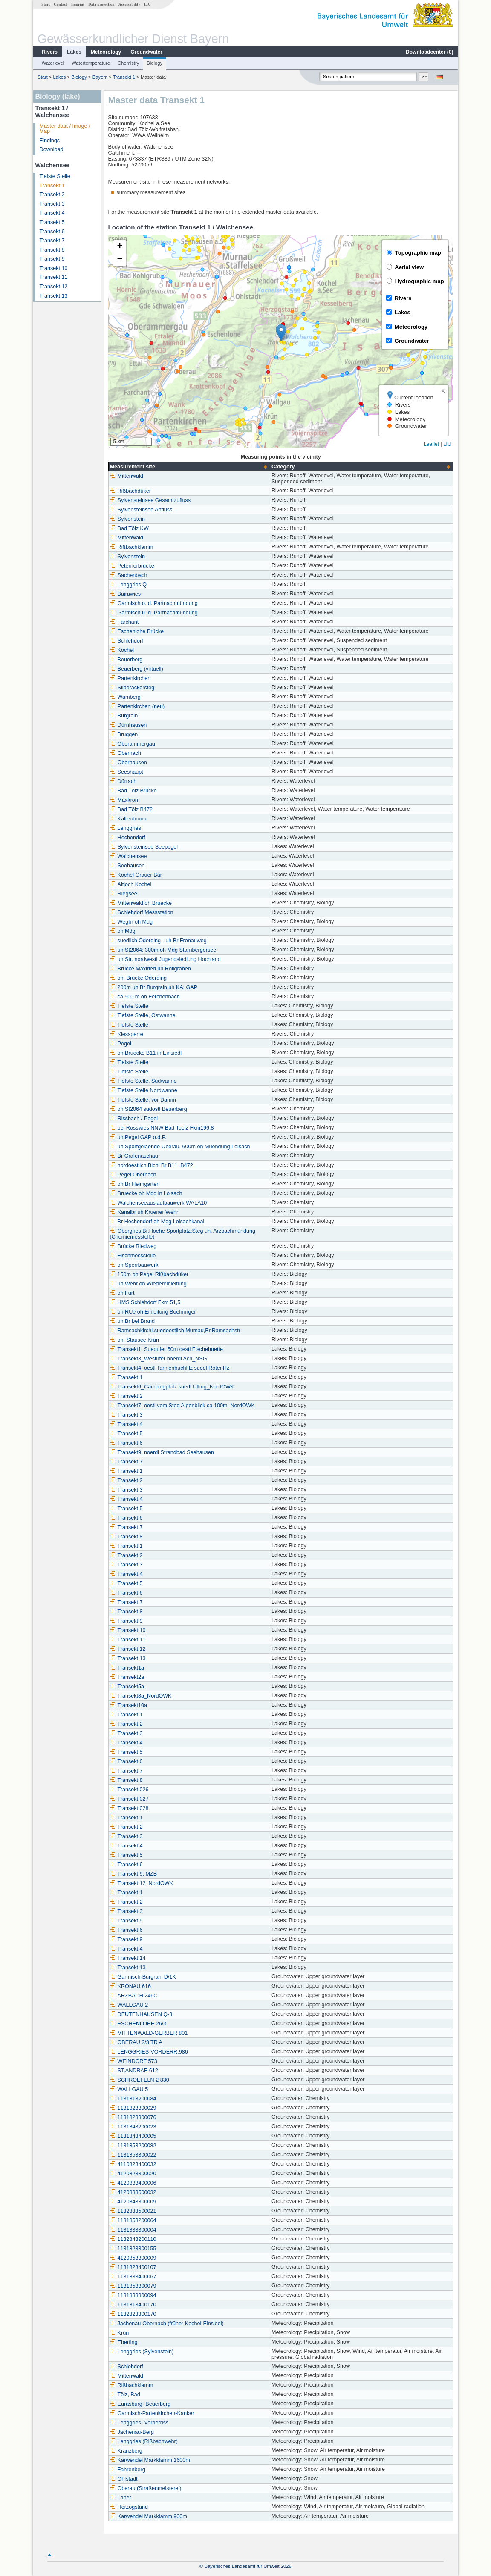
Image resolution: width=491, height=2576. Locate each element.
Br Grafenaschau (134, 1156)
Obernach (125, 753)
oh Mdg (123, 931)
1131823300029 (133, 2108)
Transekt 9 (52, 259)
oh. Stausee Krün (134, 1340)
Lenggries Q (128, 585)
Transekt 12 (54, 287)
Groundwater (146, 52)
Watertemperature (91, 63)
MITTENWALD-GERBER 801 (149, 2033)
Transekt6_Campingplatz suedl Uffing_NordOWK (172, 1387)
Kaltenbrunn (128, 819)
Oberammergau (132, 744)
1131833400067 (133, 2277)
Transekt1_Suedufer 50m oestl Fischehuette (166, 1349)
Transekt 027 (129, 1799)
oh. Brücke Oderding (138, 978)
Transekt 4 (52, 213)
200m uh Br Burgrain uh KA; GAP (154, 987)
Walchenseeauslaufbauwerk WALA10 (158, 1203)
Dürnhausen (128, 725)
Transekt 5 (52, 222)
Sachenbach (128, 575)
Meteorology (106, 52)
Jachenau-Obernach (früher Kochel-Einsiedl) (167, 2323)
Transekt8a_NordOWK (141, 1696)
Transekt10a (128, 1705)
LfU (147, 4)
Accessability (129, 4)
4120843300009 (133, 2202)
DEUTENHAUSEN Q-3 (141, 2014)
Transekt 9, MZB (133, 1874)
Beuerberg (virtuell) (136, 669)
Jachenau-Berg (132, 2432)
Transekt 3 (52, 204)
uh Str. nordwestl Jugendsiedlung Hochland (165, 959)
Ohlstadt (124, 2479)
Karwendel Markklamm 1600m (150, 2460)
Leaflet (431, 444)
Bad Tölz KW (129, 528)
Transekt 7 (52, 241)
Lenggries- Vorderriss (139, 2423)
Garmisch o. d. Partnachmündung (154, 603)
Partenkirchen (130, 678)
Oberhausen (128, 763)
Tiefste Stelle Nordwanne (143, 1090)
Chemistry (128, 63)
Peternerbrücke (132, 566)
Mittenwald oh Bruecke (141, 903)
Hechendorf (127, 837)
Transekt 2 (52, 195)
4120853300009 (133, 2258)
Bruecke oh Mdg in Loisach (146, 1193)
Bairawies (125, 594)
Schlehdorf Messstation (141, 912)
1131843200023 (133, 2127)
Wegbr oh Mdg (131, 922)
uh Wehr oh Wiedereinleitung (148, 1284)
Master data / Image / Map (65, 129)
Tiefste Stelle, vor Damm (143, 1100)
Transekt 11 (54, 277)
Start (45, 4)
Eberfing (124, 2342)
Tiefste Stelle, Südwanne (143, 1081)
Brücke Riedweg (133, 1246)
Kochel (122, 650)
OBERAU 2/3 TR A (136, 2042)
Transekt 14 (128, 1958)
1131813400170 (133, 2305)
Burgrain (124, 716)
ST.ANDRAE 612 (134, 2071)
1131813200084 (133, 2099)
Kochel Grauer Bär (136, 875)
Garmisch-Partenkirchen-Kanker (152, 2413)
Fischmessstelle (133, 1256)
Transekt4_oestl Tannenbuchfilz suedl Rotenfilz (170, 1368)
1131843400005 (133, 2136)
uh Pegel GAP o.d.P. (138, 1137)
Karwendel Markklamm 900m (148, 2516)
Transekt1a (127, 1668)
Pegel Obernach (133, 1175)
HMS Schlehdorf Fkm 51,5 (145, 1302)
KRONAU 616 (130, 1986)
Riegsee (123, 894)
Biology (154, 63)
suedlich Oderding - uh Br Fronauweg (158, 941)
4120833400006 (133, 2183)
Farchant (124, 622)
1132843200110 (133, 2239)
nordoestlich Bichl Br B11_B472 (151, 1165)
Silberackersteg (132, 688)
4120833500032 (133, 2192)
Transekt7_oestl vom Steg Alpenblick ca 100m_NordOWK (182, 1405)
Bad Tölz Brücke (133, 791)
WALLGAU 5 (129, 2089)
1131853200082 (133, 2146)
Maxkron (124, 800)
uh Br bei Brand (132, 1321)
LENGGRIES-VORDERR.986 (149, 2052)
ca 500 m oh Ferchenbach (145, 997)
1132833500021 (133, 2211)
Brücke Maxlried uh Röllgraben (150, 969)
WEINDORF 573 (133, 2061)
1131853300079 (133, 2286)
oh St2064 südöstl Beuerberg (148, 1109)
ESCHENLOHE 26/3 (138, 2024)
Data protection (101, 4)
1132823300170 (133, 2314)
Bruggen (124, 734)
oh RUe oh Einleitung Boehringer (153, 1312)
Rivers (50, 52)
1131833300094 (133, 2295)
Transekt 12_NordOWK (141, 1883)
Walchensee (128, 856)
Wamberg (125, 697)
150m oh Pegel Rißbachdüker (149, 1274)
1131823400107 (133, 2267)
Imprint (77, 4)
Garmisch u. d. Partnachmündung (154, 613)
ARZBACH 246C (134, 1996)
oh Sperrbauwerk (134, 1265)
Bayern (99, 77)
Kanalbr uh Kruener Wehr (144, 1212)
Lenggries (125, 828)
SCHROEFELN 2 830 (139, 2080)
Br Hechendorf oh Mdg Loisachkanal (157, 1222)
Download (52, 149)
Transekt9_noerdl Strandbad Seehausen (162, 1452)
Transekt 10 (54, 268)
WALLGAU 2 (129, 2005)
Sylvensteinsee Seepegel (144, 847)
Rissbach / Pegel (134, 1119)
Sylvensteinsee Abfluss (141, 510)
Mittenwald (126, 476)
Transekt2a (127, 1677)
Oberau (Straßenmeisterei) (146, 2488)
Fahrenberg (127, 2470)
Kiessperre (126, 1034)
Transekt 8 (52, 250)
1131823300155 (133, 2249)
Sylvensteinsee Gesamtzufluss (150, 500)
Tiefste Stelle (55, 176)
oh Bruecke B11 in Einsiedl (146, 1053)
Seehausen (127, 866)
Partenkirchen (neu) (137, 706)
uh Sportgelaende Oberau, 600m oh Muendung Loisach (180, 1147)
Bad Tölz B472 (131, 809)
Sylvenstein (127, 519)
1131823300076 (133, 2117)
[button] (281, 332)
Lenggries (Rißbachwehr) (144, 2441)
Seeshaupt (126, 772)
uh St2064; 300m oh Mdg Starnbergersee (163, 950)
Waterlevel (53, 63)
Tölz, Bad (125, 2395)
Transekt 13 (54, 296)
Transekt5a (127, 1687)
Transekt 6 (52, 232)
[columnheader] (189, 466)
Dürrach (123, 781)
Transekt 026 (129, 1790)
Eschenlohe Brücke (137, 631)
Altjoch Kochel (131, 884)
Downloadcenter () (429, 52)
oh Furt (122, 1293)
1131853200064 (133, 2220)
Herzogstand (129, 2507)
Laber (120, 2498)
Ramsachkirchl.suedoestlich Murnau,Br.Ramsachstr (175, 1331)
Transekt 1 (124, 77)
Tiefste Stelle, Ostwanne (143, 1015)
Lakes (74, 52)
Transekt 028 (129, 1808)
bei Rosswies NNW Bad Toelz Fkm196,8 (162, 1128)
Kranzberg (126, 2451)
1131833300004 (133, 2230)
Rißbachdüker (130, 491)
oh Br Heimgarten (135, 1184)
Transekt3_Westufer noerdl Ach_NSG (158, 1359)
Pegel (120, 1044)
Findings (50, 140)
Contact (60, 4)
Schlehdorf (126, 641)
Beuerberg (126, 660)
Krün (119, 2333)
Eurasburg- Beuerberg (140, 2404)
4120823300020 (133, 2174)
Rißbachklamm (131, 547)
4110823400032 (133, 2164)
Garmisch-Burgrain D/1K (143, 1977)
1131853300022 (133, 2155)
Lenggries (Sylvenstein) (142, 2352)
